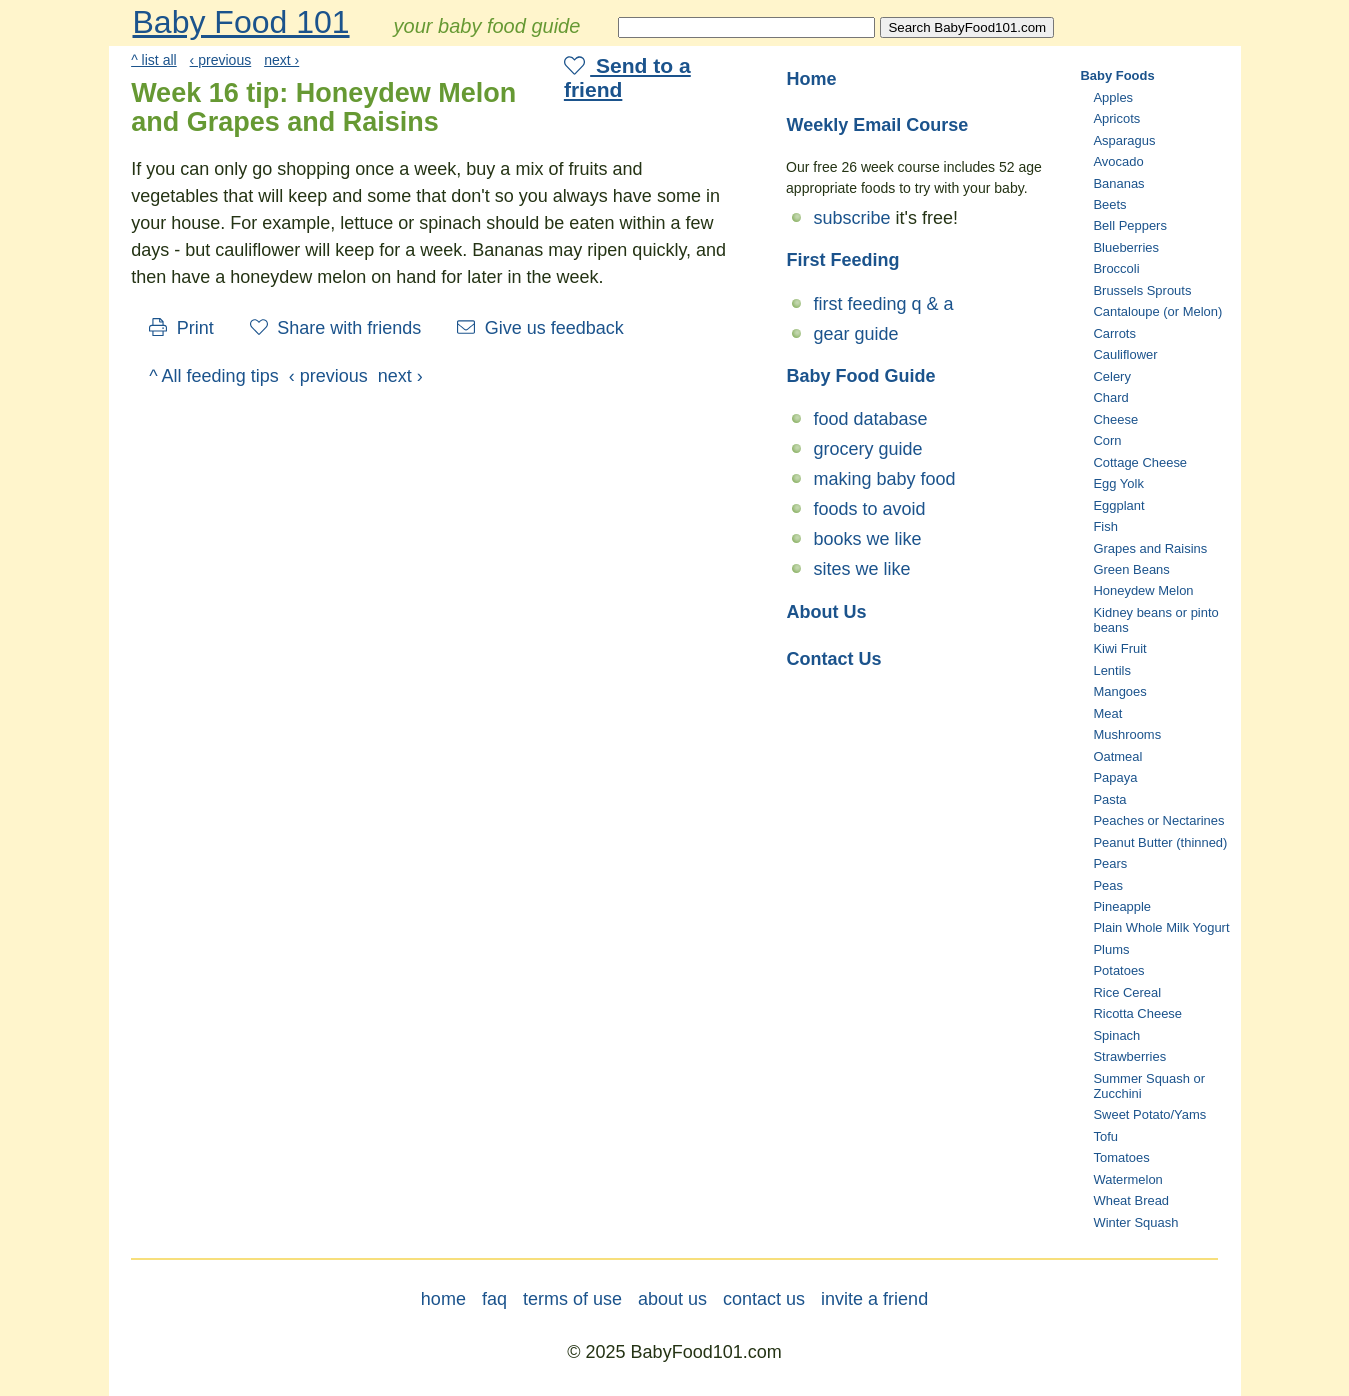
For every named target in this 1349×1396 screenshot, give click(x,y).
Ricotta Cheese (1137, 1013)
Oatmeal (1117, 756)
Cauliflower (1125, 354)
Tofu (1105, 1136)
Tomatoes (1121, 1157)
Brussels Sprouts (1142, 290)
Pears (1110, 863)
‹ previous (221, 60)
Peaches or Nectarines (1158, 820)
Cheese (1115, 419)
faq (494, 1299)
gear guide (856, 334)
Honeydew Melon (1143, 590)
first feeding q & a (884, 304)
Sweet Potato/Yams (1149, 1114)
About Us (827, 612)
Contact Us (834, 659)
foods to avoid (870, 509)
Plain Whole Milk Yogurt (1161, 927)
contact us (764, 1299)
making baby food (885, 479)
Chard (1110, 397)
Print (181, 328)
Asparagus (1124, 140)
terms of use (572, 1299)
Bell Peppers (1129, 225)
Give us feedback (540, 328)
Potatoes (1118, 970)
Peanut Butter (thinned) (1160, 842)
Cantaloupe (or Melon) (1157, 311)
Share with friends (336, 328)
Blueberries (1126, 247)
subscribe (852, 218)
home (443, 1299)
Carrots (1114, 333)
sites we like (862, 569)
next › (281, 60)
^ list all (154, 60)
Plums (1111, 949)
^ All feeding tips (214, 376)
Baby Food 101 (241, 22)
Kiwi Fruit (1119, 648)
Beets (1109, 204)
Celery (1111, 376)
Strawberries (1129, 1056)
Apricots (1116, 118)
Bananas (1118, 183)
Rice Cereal (1127, 992)
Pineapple (1122, 906)
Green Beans (1131, 569)
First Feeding (843, 260)
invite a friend (874, 1299)
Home (812, 79)
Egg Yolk (1118, 483)
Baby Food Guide (861, 376)
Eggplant (1118, 505)
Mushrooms (1127, 734)
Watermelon (1127, 1179)
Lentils (1111, 670)
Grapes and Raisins (1150, 548)
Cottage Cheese (1140, 462)
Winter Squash (1135, 1222)
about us (672, 1299)
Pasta (1109, 799)
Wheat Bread (1131, 1200)
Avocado (1118, 161)
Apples (1113, 97)
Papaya (1115, 777)
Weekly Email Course (878, 125)
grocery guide (868, 449)
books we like (868, 539)
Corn (1107, 440)
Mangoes (1119, 691)
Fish (1105, 526)
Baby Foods (1118, 75)
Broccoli (1116, 268)
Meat (1107, 713)
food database (871, 419)
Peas (1108, 885)
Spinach (1116, 1035)
